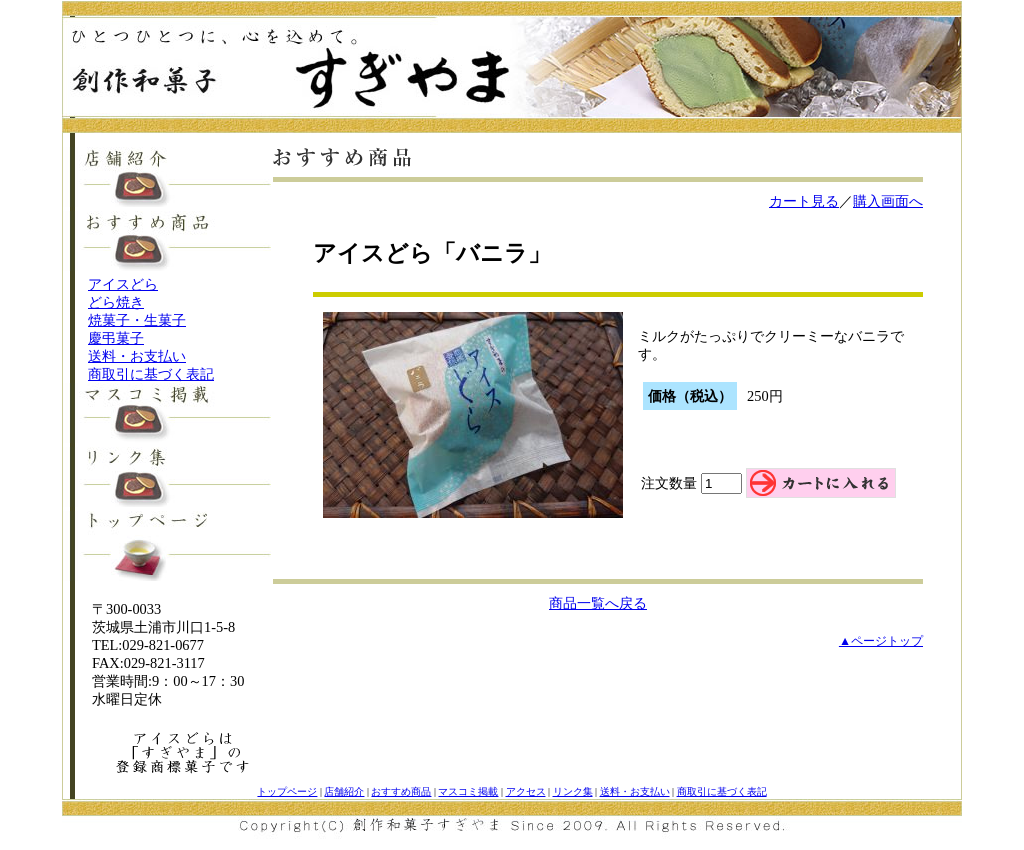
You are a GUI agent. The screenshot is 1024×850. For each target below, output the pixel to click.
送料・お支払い (137, 356)
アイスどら (123, 284)
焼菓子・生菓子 (137, 320)
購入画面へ (888, 201)
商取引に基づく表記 (151, 374)
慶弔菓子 (116, 338)
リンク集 (573, 791)
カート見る (804, 201)
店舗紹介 (344, 791)
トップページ (287, 791)
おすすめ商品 (401, 791)
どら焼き (116, 302)
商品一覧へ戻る (598, 603)
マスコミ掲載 (468, 791)
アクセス (526, 791)
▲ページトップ (881, 641)
